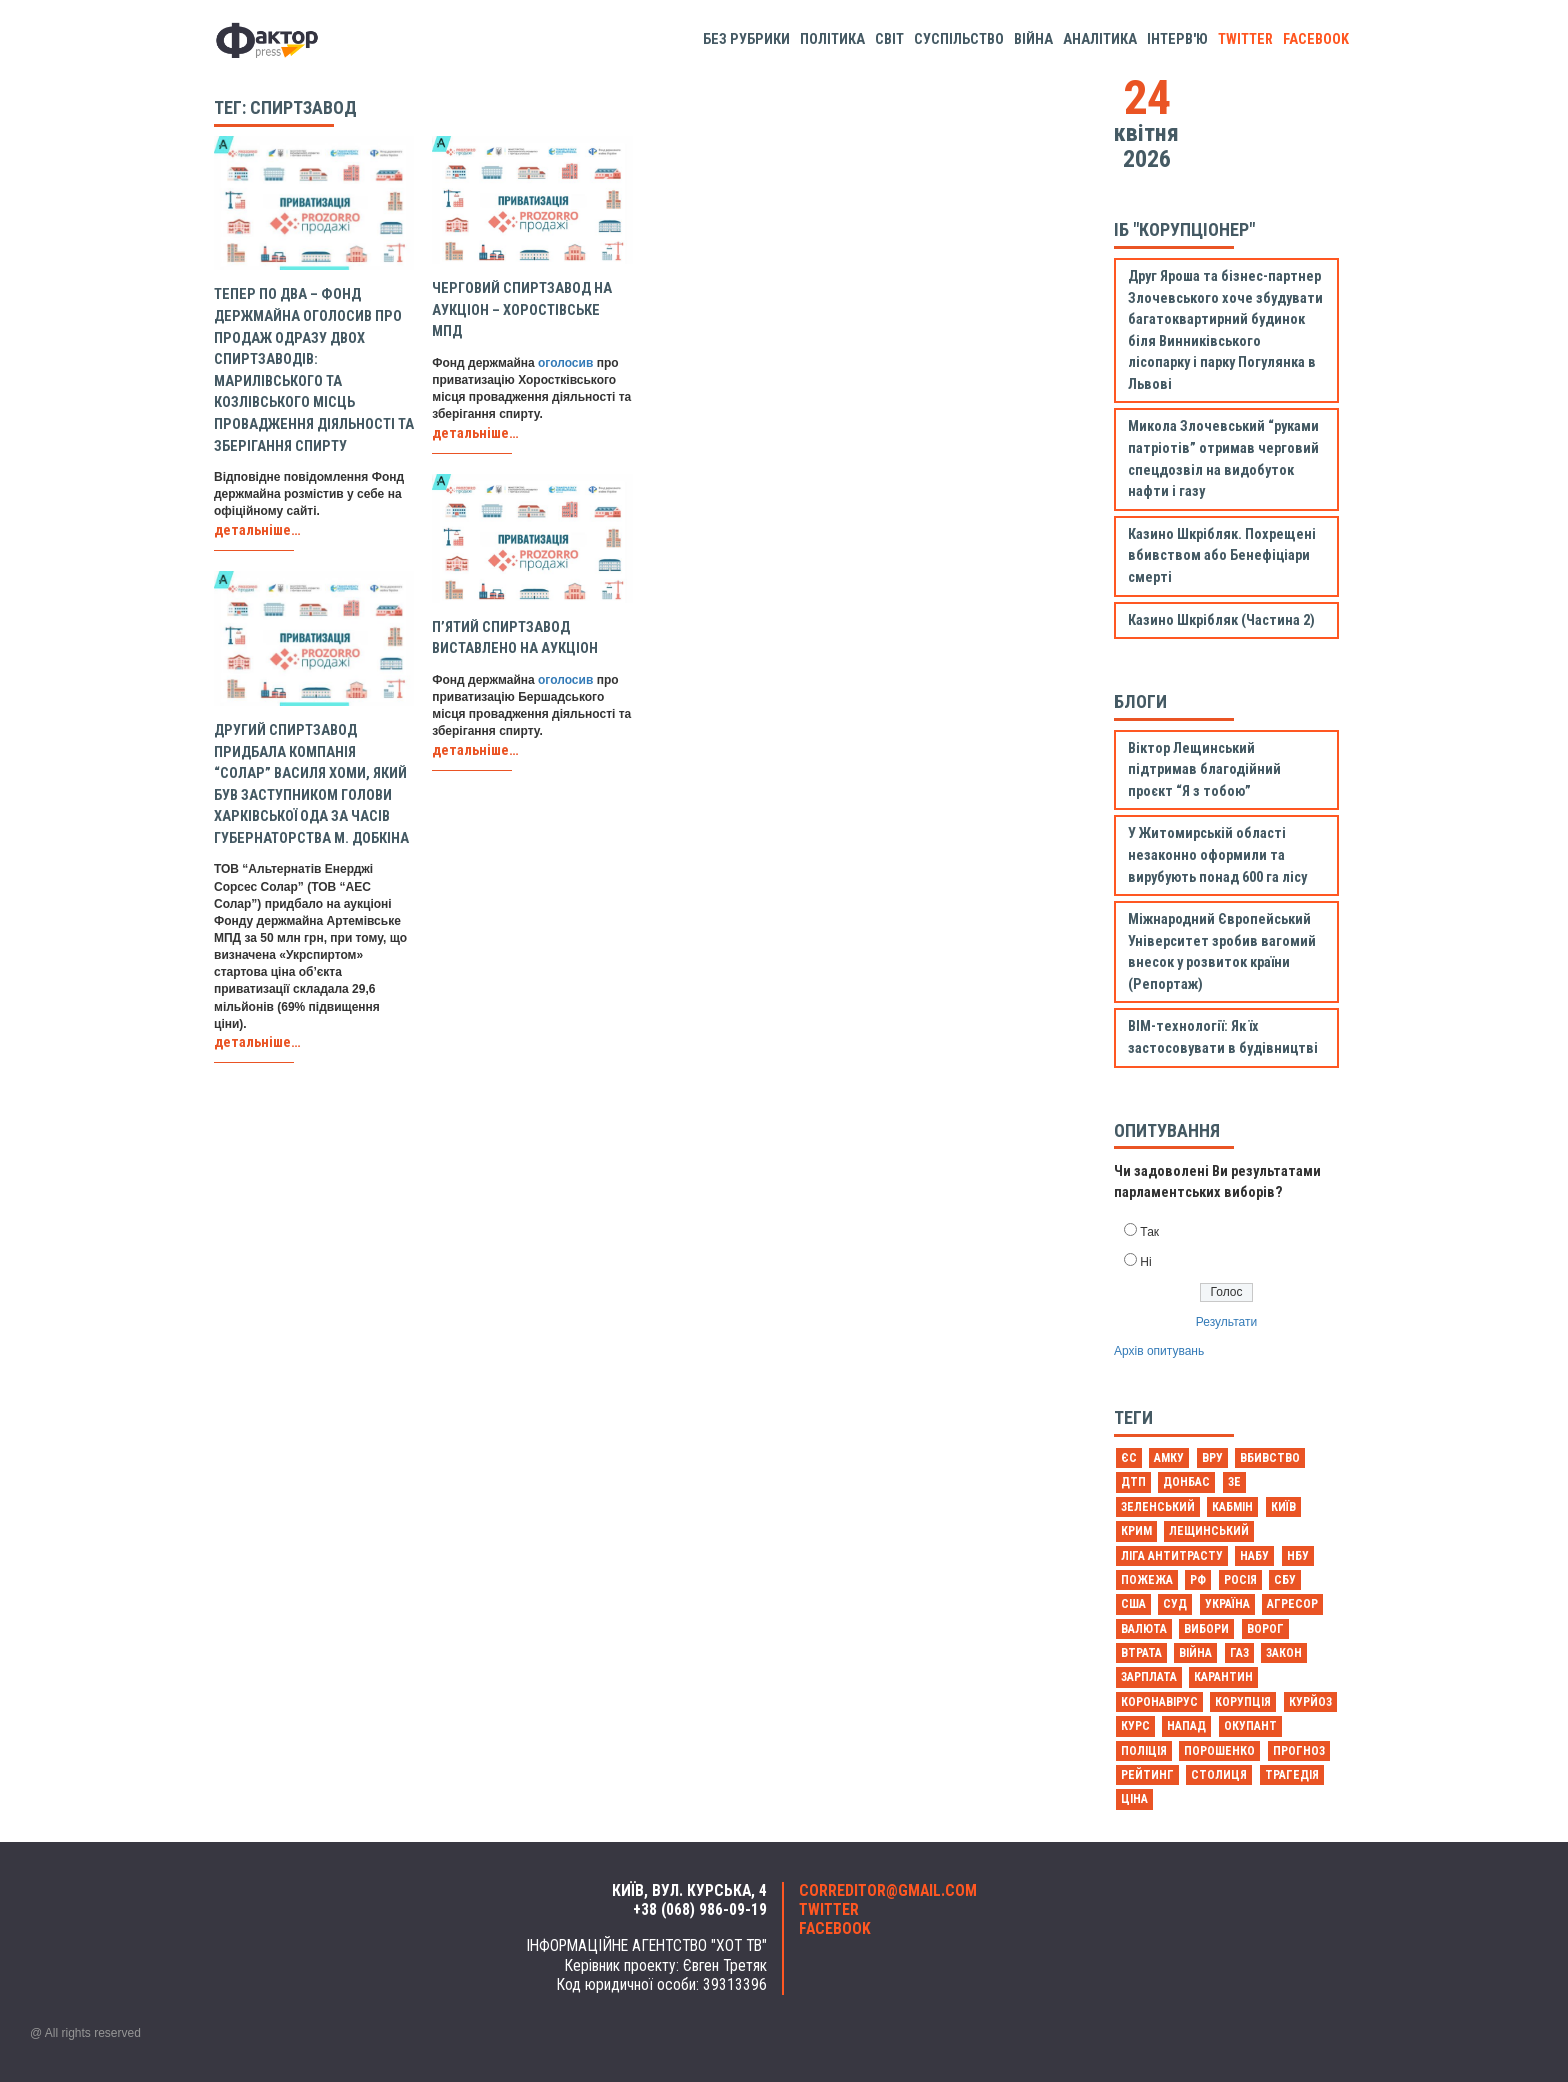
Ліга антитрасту (1172, 1556)
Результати (1226, 1322)
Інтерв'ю (1177, 39)
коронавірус (1159, 1702)
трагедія (1292, 1775)
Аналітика (1100, 39)
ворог (1265, 1629)
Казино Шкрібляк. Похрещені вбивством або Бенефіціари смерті (1222, 556)
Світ (889, 39)
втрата (1141, 1653)
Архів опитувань (1159, 1351)
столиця (1219, 1775)
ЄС (1129, 1458)
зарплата (1149, 1677)
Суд (1175, 1604)
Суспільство (959, 39)
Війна (1033, 39)
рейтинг (1147, 1775)
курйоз (1310, 1702)
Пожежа (1147, 1580)
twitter (1245, 39)
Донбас (1186, 1482)
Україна (1227, 1604)
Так (1149, 1232)
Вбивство (1270, 1458)
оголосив (565, 363)
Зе (1234, 1482)
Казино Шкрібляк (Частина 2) (1221, 620)
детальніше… (257, 530)
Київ (1283, 1507)
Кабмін (1232, 1507)
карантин (1223, 1677)
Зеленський (1158, 1507)
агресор (1292, 1604)
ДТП (1133, 1482)
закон (1284, 1653)
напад (1186, 1726)
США (1133, 1604)
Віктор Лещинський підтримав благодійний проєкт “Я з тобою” (1204, 770)
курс (1135, 1726)
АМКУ (1169, 1458)
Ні (1145, 1262)
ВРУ (1212, 1458)
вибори (1206, 1629)
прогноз (1299, 1751)
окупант (1250, 1726)
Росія (1240, 1580)
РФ (1198, 1580)
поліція (1144, 1751)
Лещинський (1209, 1531)
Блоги (1140, 701)
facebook (1316, 39)
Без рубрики (746, 39)
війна (1195, 1653)
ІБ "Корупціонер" (1184, 229)
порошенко (1219, 1751)
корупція (1243, 1702)
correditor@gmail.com (888, 1891)
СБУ (1285, 1580)
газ (1239, 1653)
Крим (1136, 1531)
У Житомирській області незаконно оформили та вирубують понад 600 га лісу (1217, 855)
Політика (832, 39)
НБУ (1298, 1556)
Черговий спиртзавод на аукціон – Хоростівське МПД (522, 310)
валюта (1144, 1629)
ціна (1134, 1799)
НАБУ (1254, 1556)
